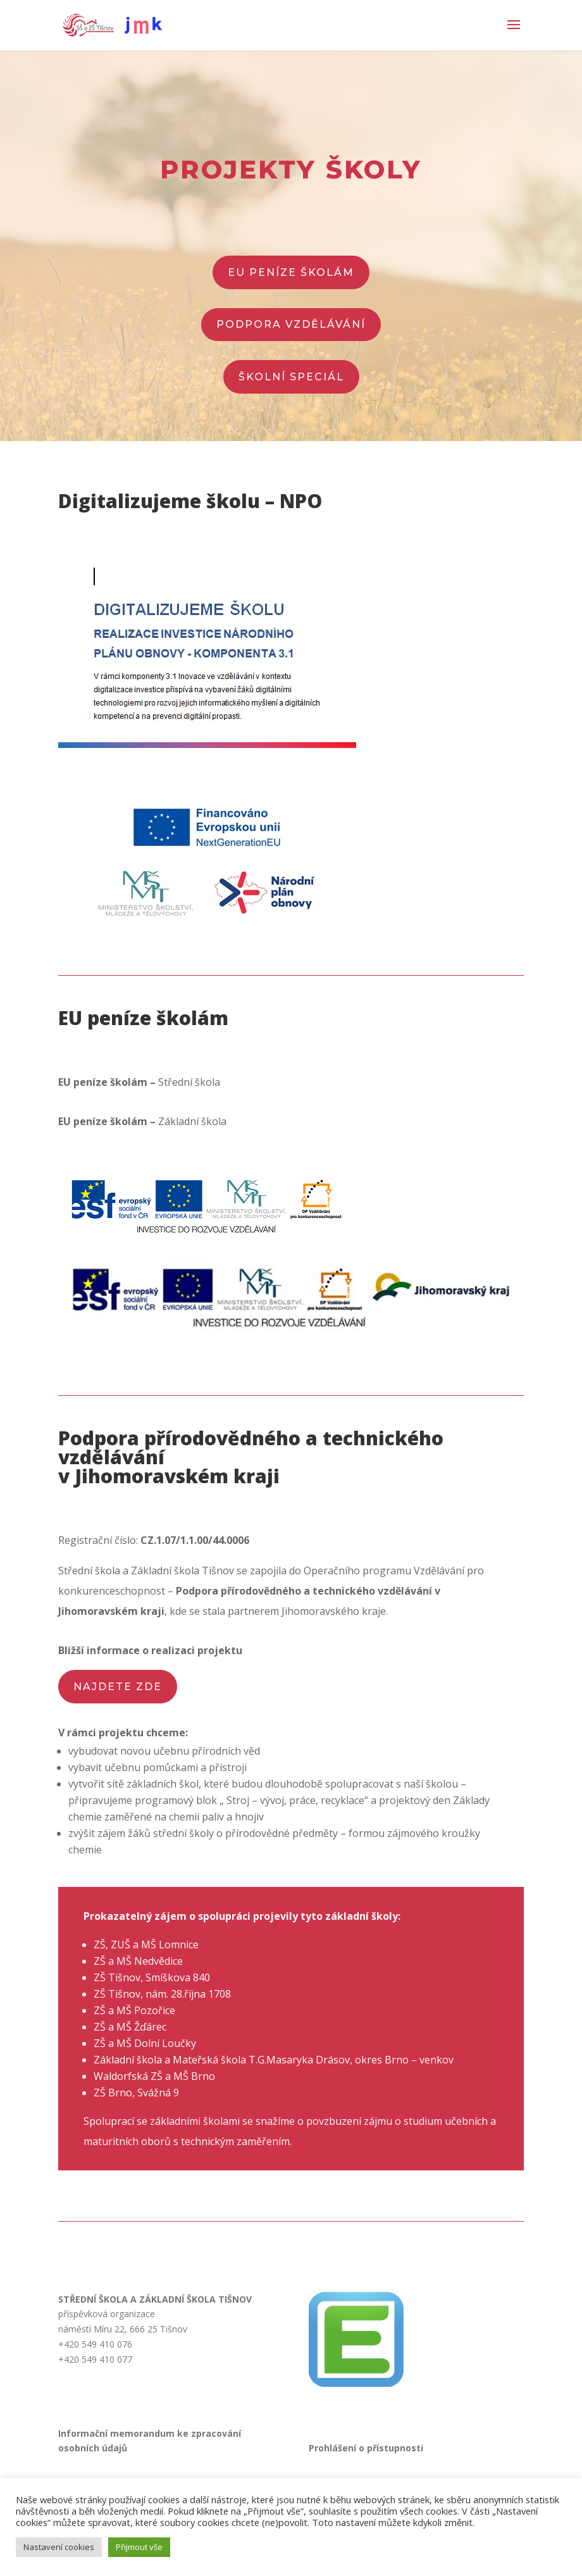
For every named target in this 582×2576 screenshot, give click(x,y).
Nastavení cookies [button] (58, 2547)
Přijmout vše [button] (139, 2547)
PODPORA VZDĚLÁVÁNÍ (291, 324)
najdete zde (117, 1687)
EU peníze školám (291, 272)
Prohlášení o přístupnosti (366, 2448)
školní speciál (291, 377)
